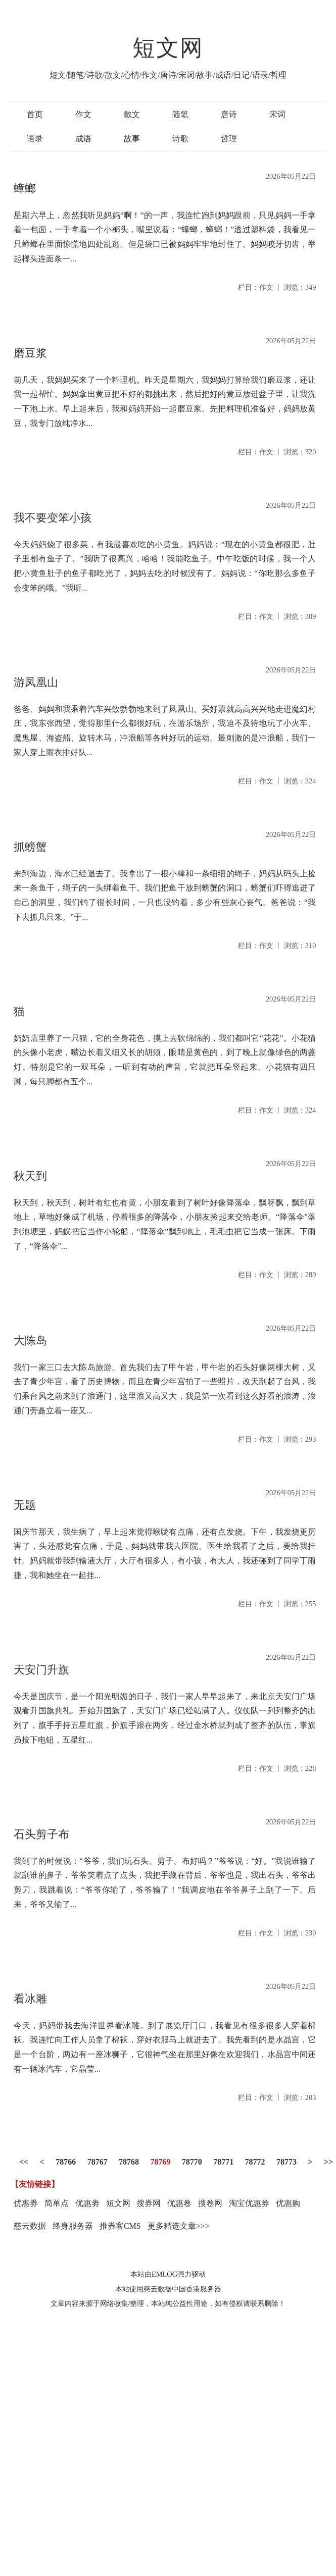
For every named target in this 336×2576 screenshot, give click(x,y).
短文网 (168, 48)
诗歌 (180, 138)
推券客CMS (120, 2226)
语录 (35, 138)
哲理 (229, 138)
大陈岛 (30, 1340)
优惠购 (288, 2203)
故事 (132, 138)
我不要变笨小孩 (52, 517)
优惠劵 (87, 2203)
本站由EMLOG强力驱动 (168, 2274)
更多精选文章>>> (179, 2226)
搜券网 (148, 2203)
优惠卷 (179, 2203)
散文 (132, 114)
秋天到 (30, 1176)
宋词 (277, 114)
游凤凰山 (36, 682)
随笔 (180, 114)
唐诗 (229, 114)
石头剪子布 (41, 1834)
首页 (35, 114)
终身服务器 (73, 2226)
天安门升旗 (41, 1669)
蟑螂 (25, 188)
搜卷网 (210, 2203)
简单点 (56, 2203)
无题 (25, 1505)
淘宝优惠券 (249, 2203)
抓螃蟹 (30, 846)
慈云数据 (30, 2226)
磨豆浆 (30, 353)
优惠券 (26, 2203)
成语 (83, 138)
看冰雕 (30, 1998)
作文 (83, 114)
